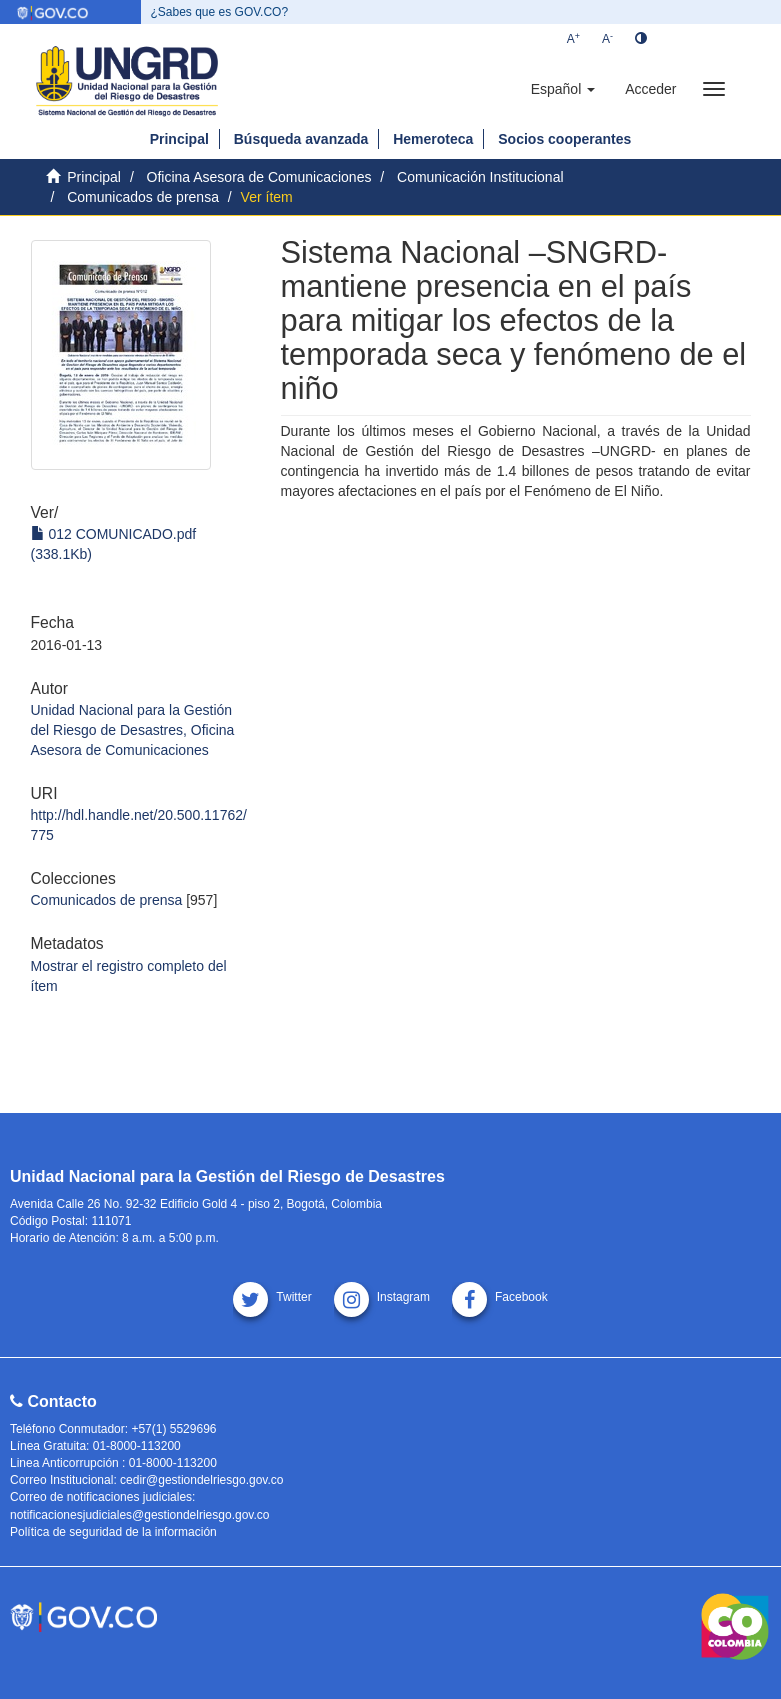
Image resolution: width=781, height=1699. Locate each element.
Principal (179, 139)
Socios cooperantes (564, 139)
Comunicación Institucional (480, 177)
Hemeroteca (433, 139)
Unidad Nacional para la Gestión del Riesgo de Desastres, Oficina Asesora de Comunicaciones (133, 730)
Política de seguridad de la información (113, 1532)
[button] (563, 89)
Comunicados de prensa (143, 197)
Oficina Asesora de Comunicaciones (259, 177)
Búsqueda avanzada (301, 139)
